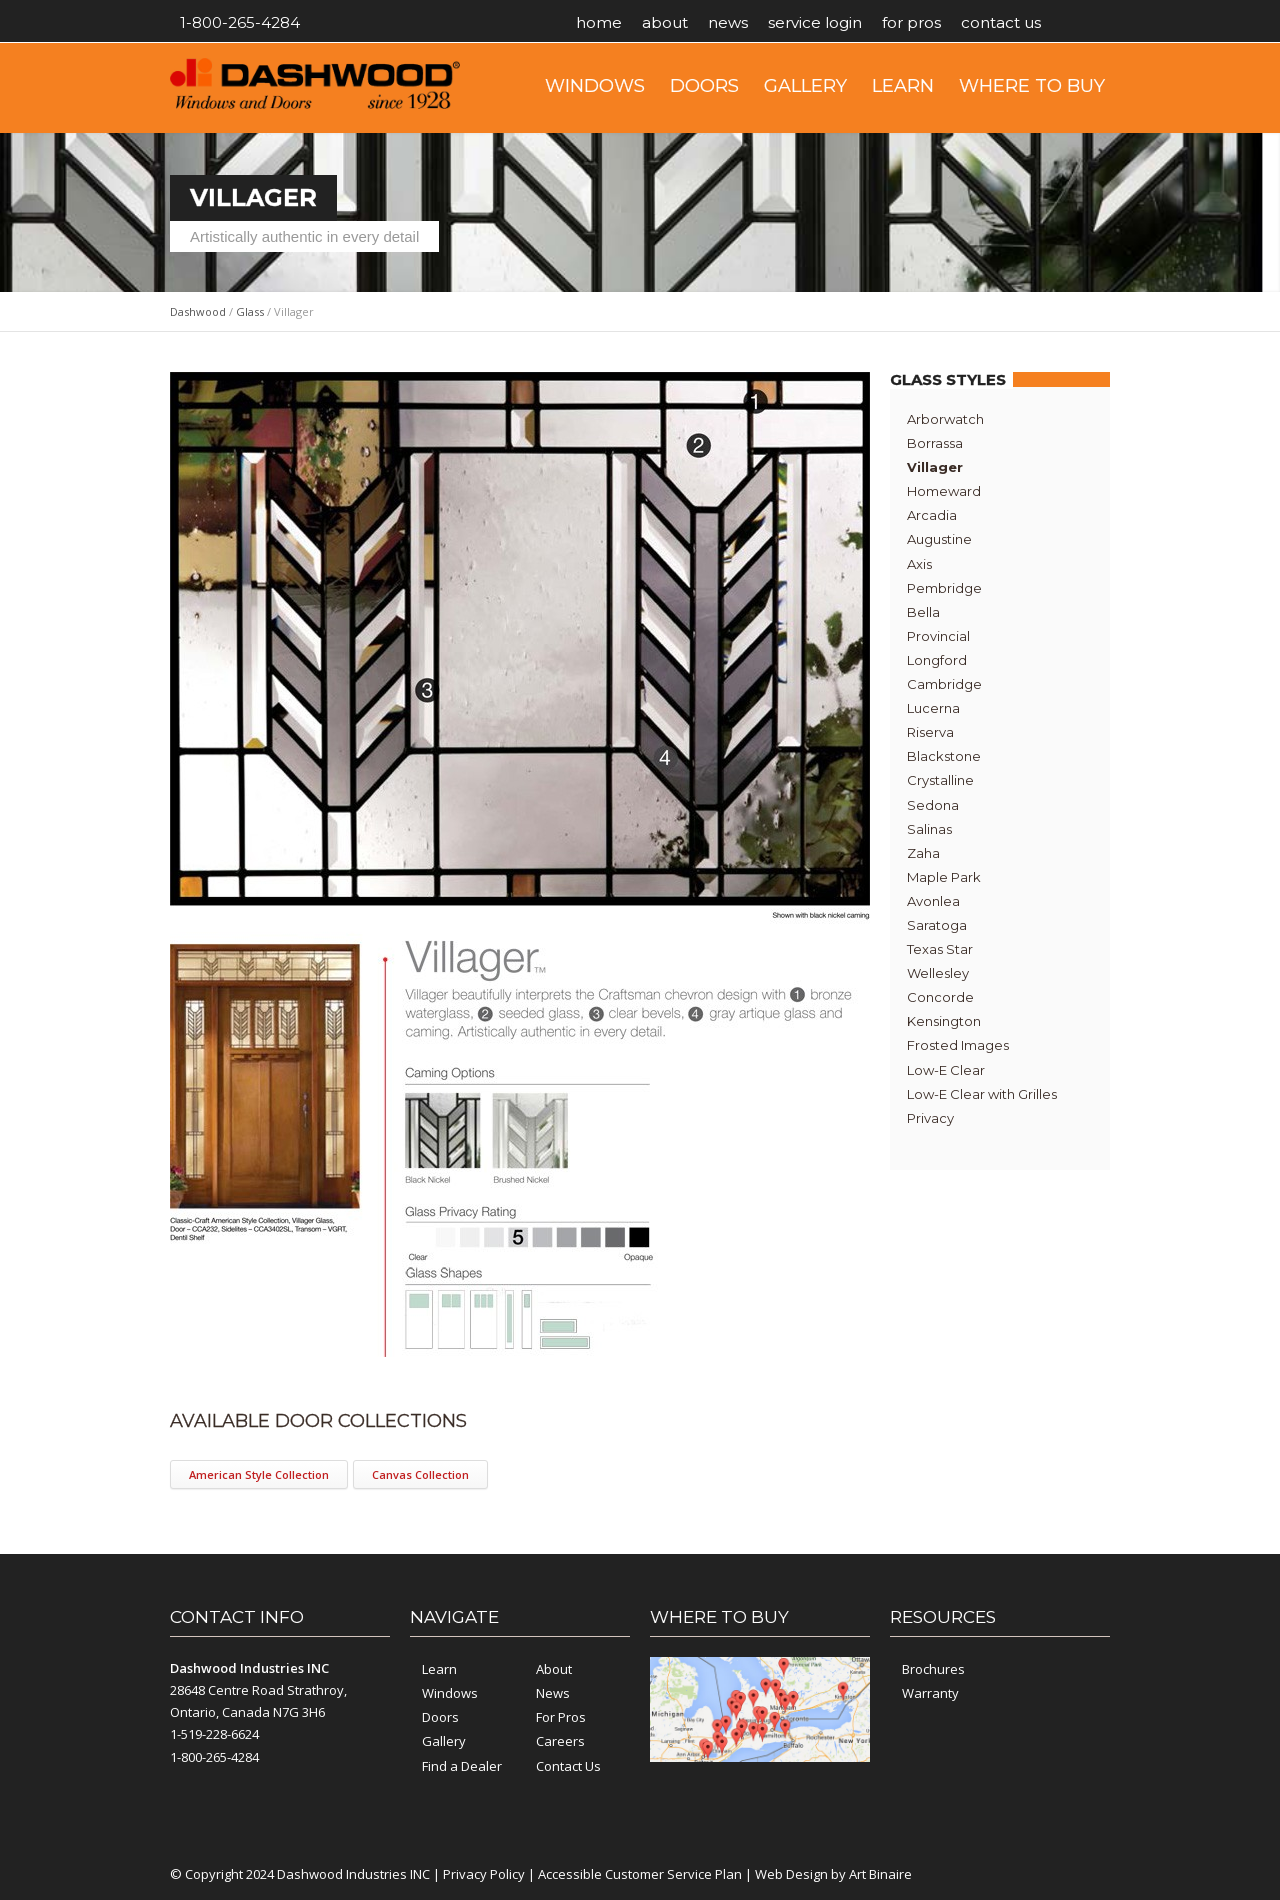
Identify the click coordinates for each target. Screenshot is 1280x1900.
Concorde (940, 997)
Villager (935, 467)
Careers (560, 1741)
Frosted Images (958, 1045)
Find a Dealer (462, 1766)
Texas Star (940, 949)
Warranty (930, 1693)
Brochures (933, 1669)
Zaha (923, 853)
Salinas (929, 829)
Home (599, 22)
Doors (704, 86)
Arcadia (932, 515)
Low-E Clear (946, 1070)
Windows (595, 86)
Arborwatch (945, 419)
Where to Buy (1032, 86)
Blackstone (944, 756)
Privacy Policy (484, 1874)
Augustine (939, 539)
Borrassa (935, 443)
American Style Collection (259, 1474)
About (665, 22)
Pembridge (944, 588)
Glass (250, 311)
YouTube (1090, 23)
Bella (923, 612)
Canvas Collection (420, 1474)
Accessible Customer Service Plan (640, 1874)
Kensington (944, 1021)
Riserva (930, 732)
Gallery (805, 86)
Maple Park (944, 877)
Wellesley (938, 973)
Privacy (930, 1118)
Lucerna (933, 708)
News (728, 22)
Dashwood (198, 311)
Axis (919, 564)
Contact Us (1001, 22)
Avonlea (933, 901)
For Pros (911, 22)
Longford (937, 660)
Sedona (933, 805)
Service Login (815, 22)
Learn (903, 86)
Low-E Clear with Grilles (982, 1094)
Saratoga (937, 925)
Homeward (944, 491)
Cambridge (944, 684)
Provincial (938, 636)
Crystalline (940, 780)
